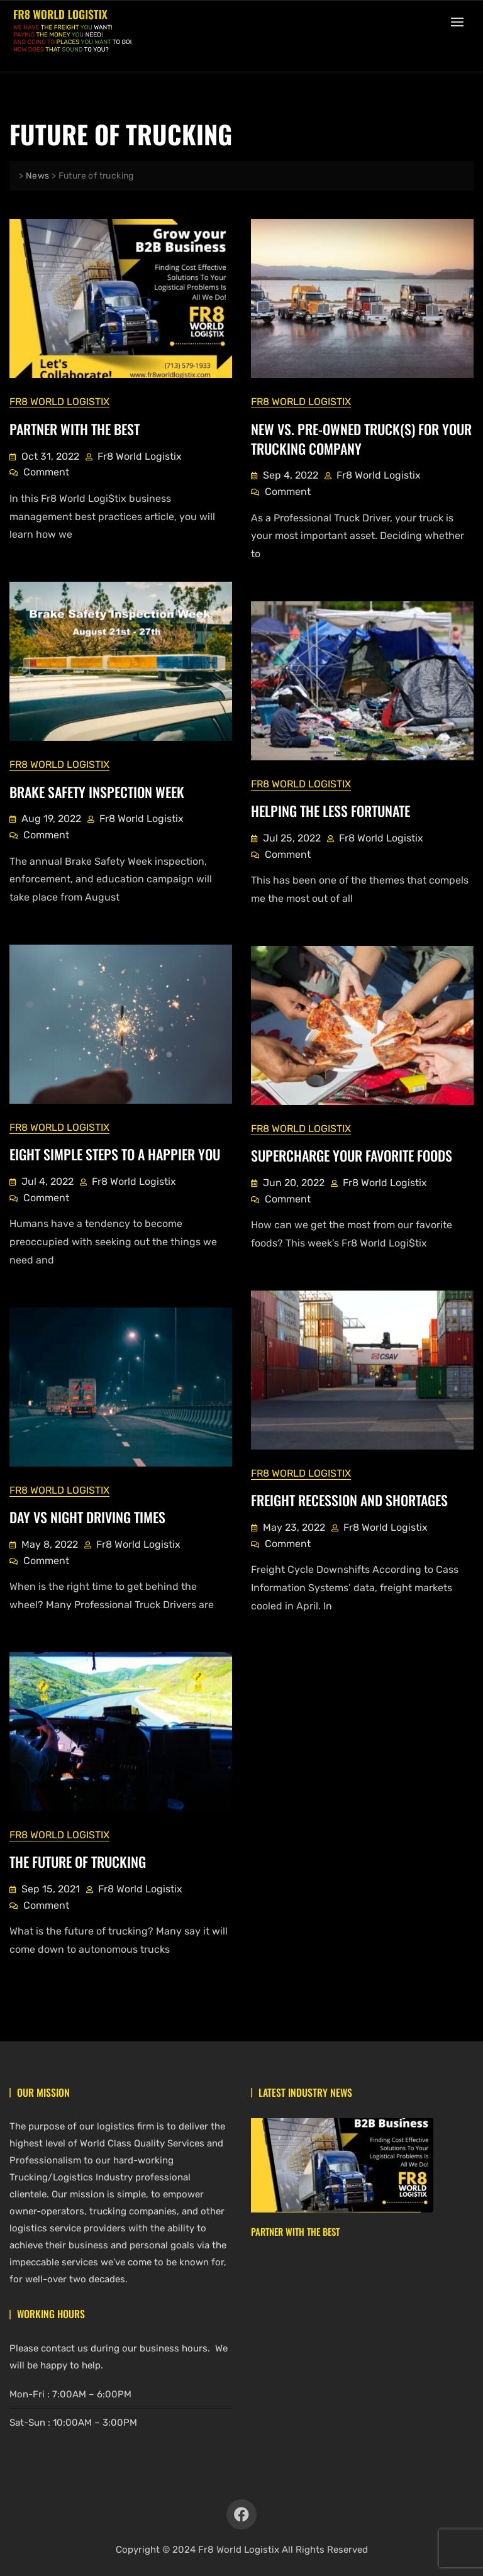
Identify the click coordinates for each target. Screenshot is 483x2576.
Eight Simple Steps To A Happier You (114, 1153)
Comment (46, 470)
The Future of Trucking (77, 1861)
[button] (460, 21)
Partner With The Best (74, 428)
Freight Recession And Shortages (349, 1499)
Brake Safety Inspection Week (96, 791)
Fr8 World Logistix (59, 401)
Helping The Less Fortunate (330, 810)
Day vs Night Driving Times (87, 1516)
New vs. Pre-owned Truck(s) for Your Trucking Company (361, 438)
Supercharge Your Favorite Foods (351, 1155)
